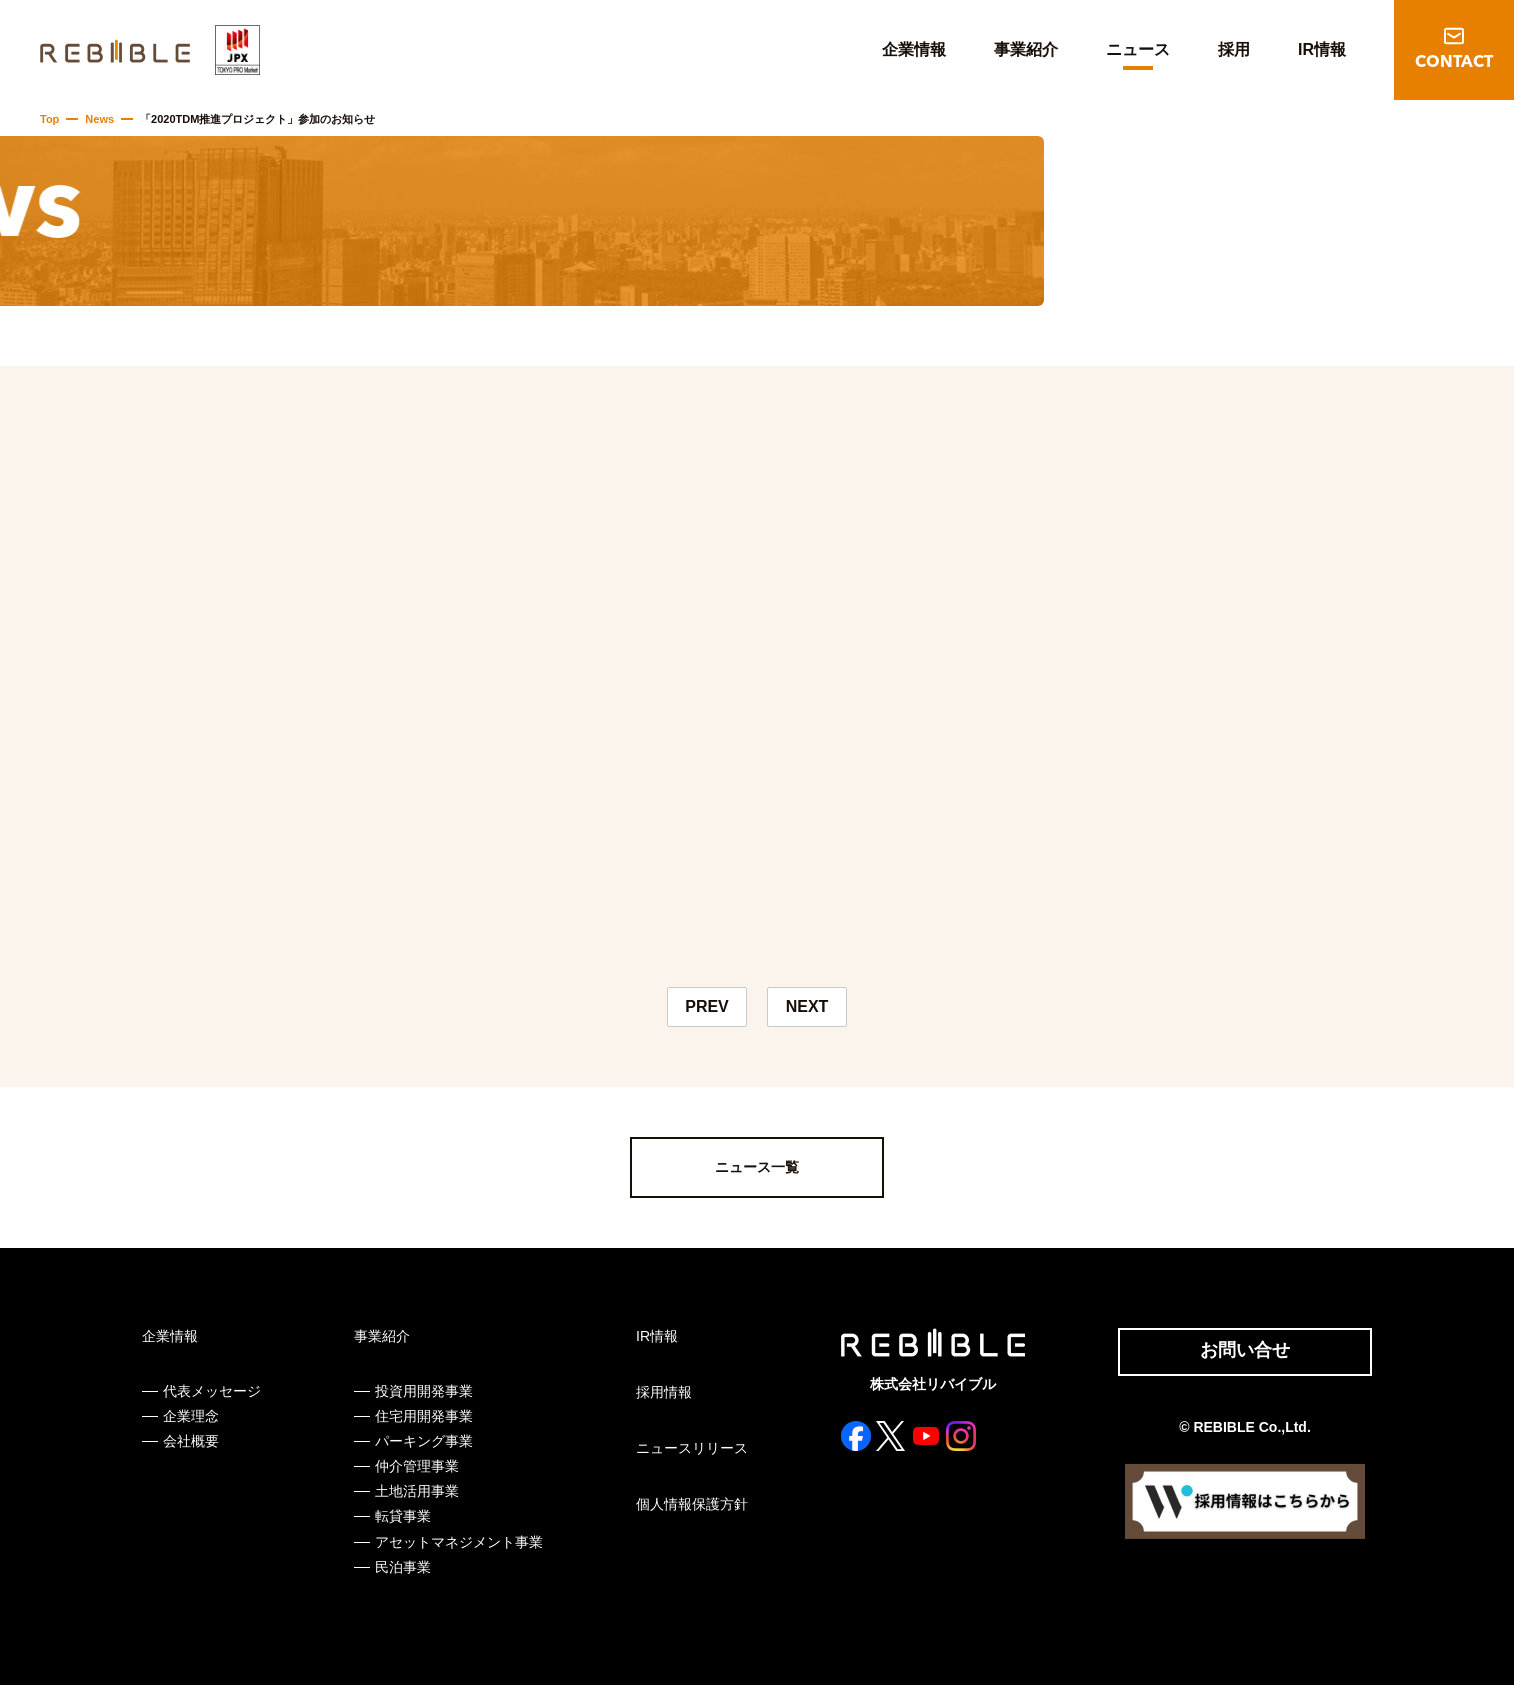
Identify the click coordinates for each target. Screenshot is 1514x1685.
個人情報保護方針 (692, 1504)
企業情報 (914, 49)
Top (49, 119)
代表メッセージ (212, 1391)
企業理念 (191, 1416)
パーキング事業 (424, 1441)
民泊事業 (403, 1567)
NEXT (807, 1006)
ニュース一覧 (757, 1167)
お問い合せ (1245, 1350)
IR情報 (1322, 49)
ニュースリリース (692, 1448)
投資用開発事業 (424, 1391)
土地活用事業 (417, 1491)
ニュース (1138, 49)
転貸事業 (403, 1516)
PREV (707, 1006)
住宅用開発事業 (424, 1416)
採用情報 (664, 1392)
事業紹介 (1026, 49)
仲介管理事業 (417, 1466)
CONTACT (1454, 63)
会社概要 (191, 1441)
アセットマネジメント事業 (459, 1542)
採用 (1234, 49)
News (99, 119)
